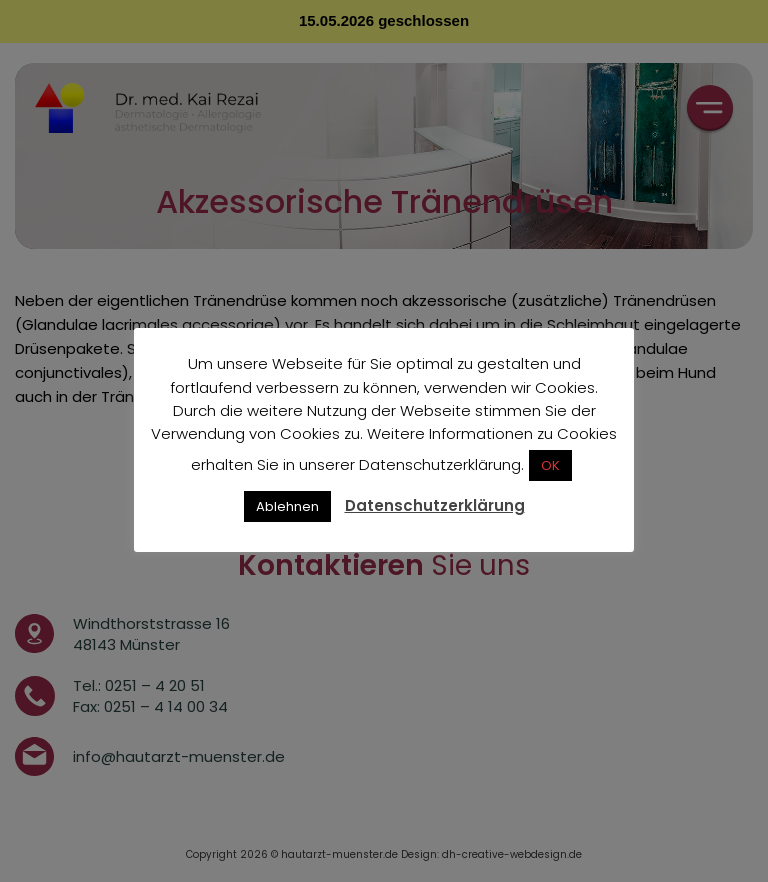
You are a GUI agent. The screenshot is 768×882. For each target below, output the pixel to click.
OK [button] (550, 465)
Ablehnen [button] (287, 506)
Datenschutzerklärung (435, 505)
